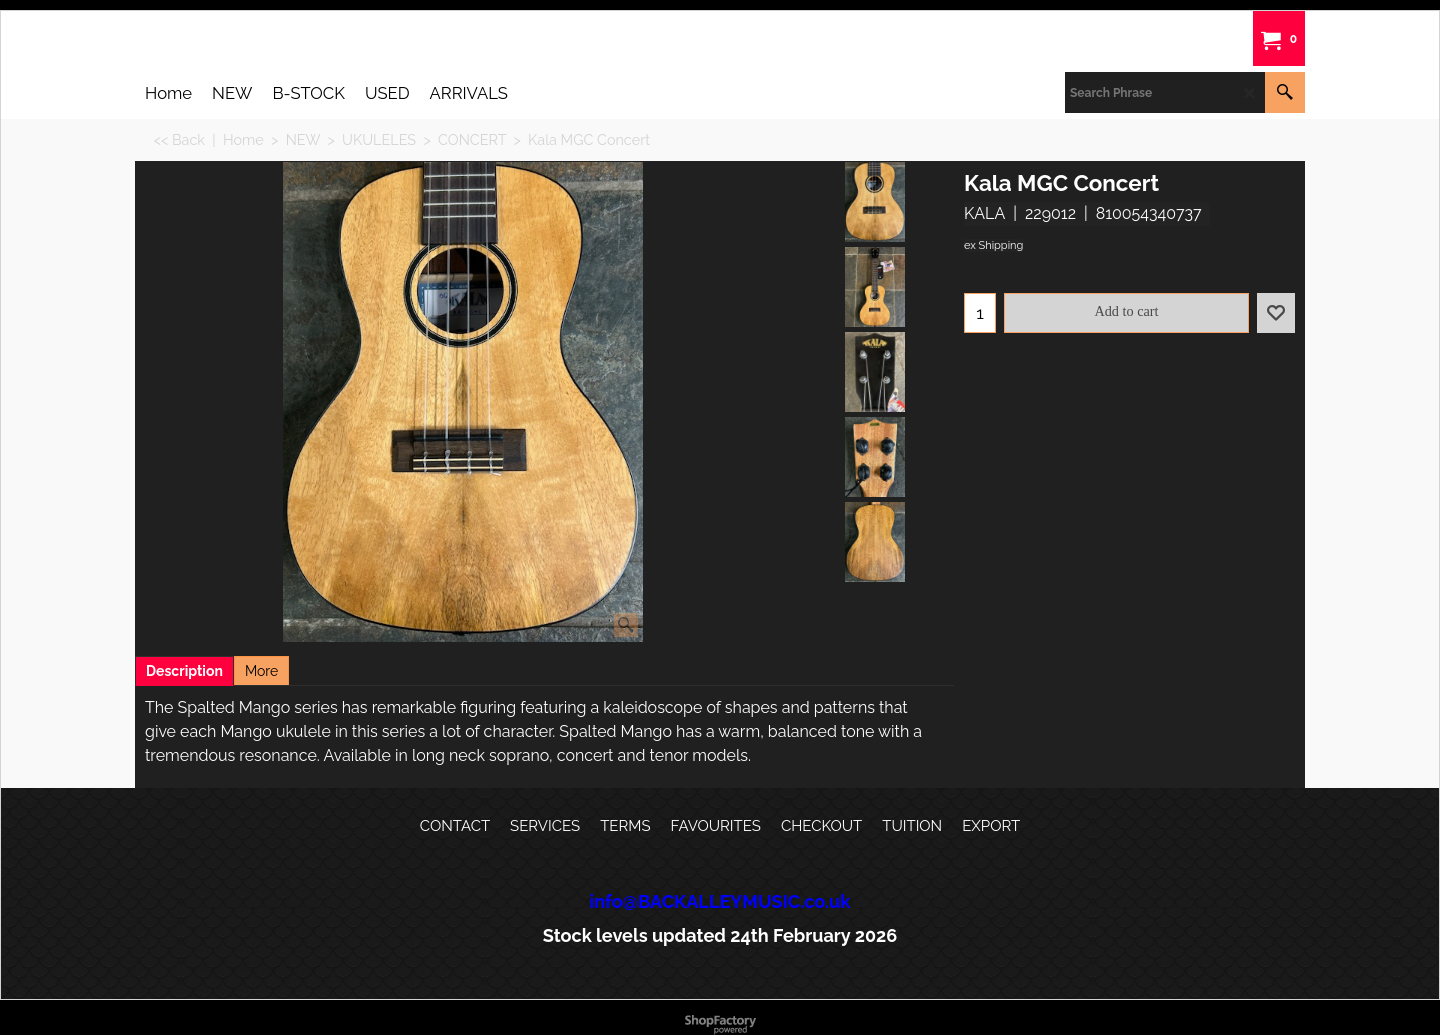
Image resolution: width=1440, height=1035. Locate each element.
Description (184, 671)
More (261, 671)
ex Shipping (993, 245)
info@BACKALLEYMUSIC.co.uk (720, 901)
